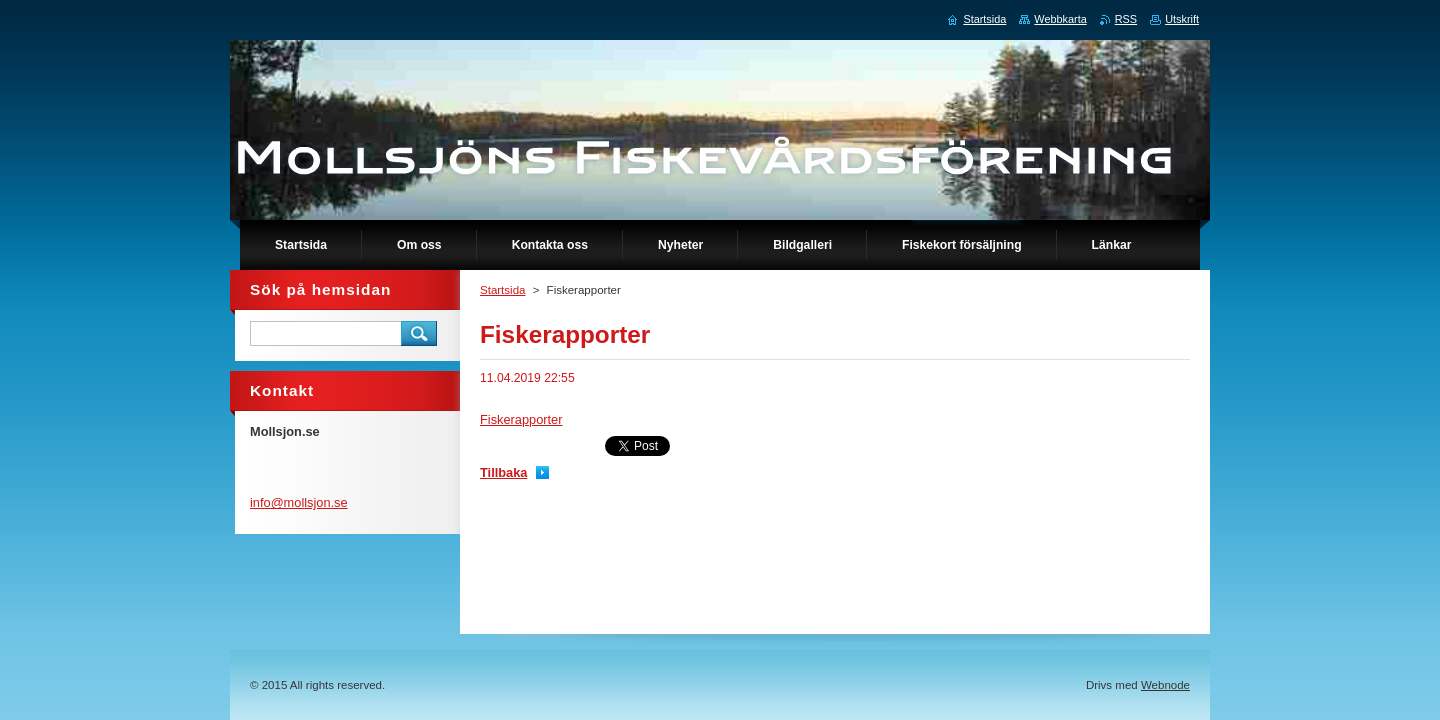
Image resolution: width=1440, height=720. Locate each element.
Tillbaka (503, 472)
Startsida (502, 290)
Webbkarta (1060, 19)
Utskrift (1182, 19)
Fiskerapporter (521, 419)
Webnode (1165, 685)
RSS (1126, 19)
